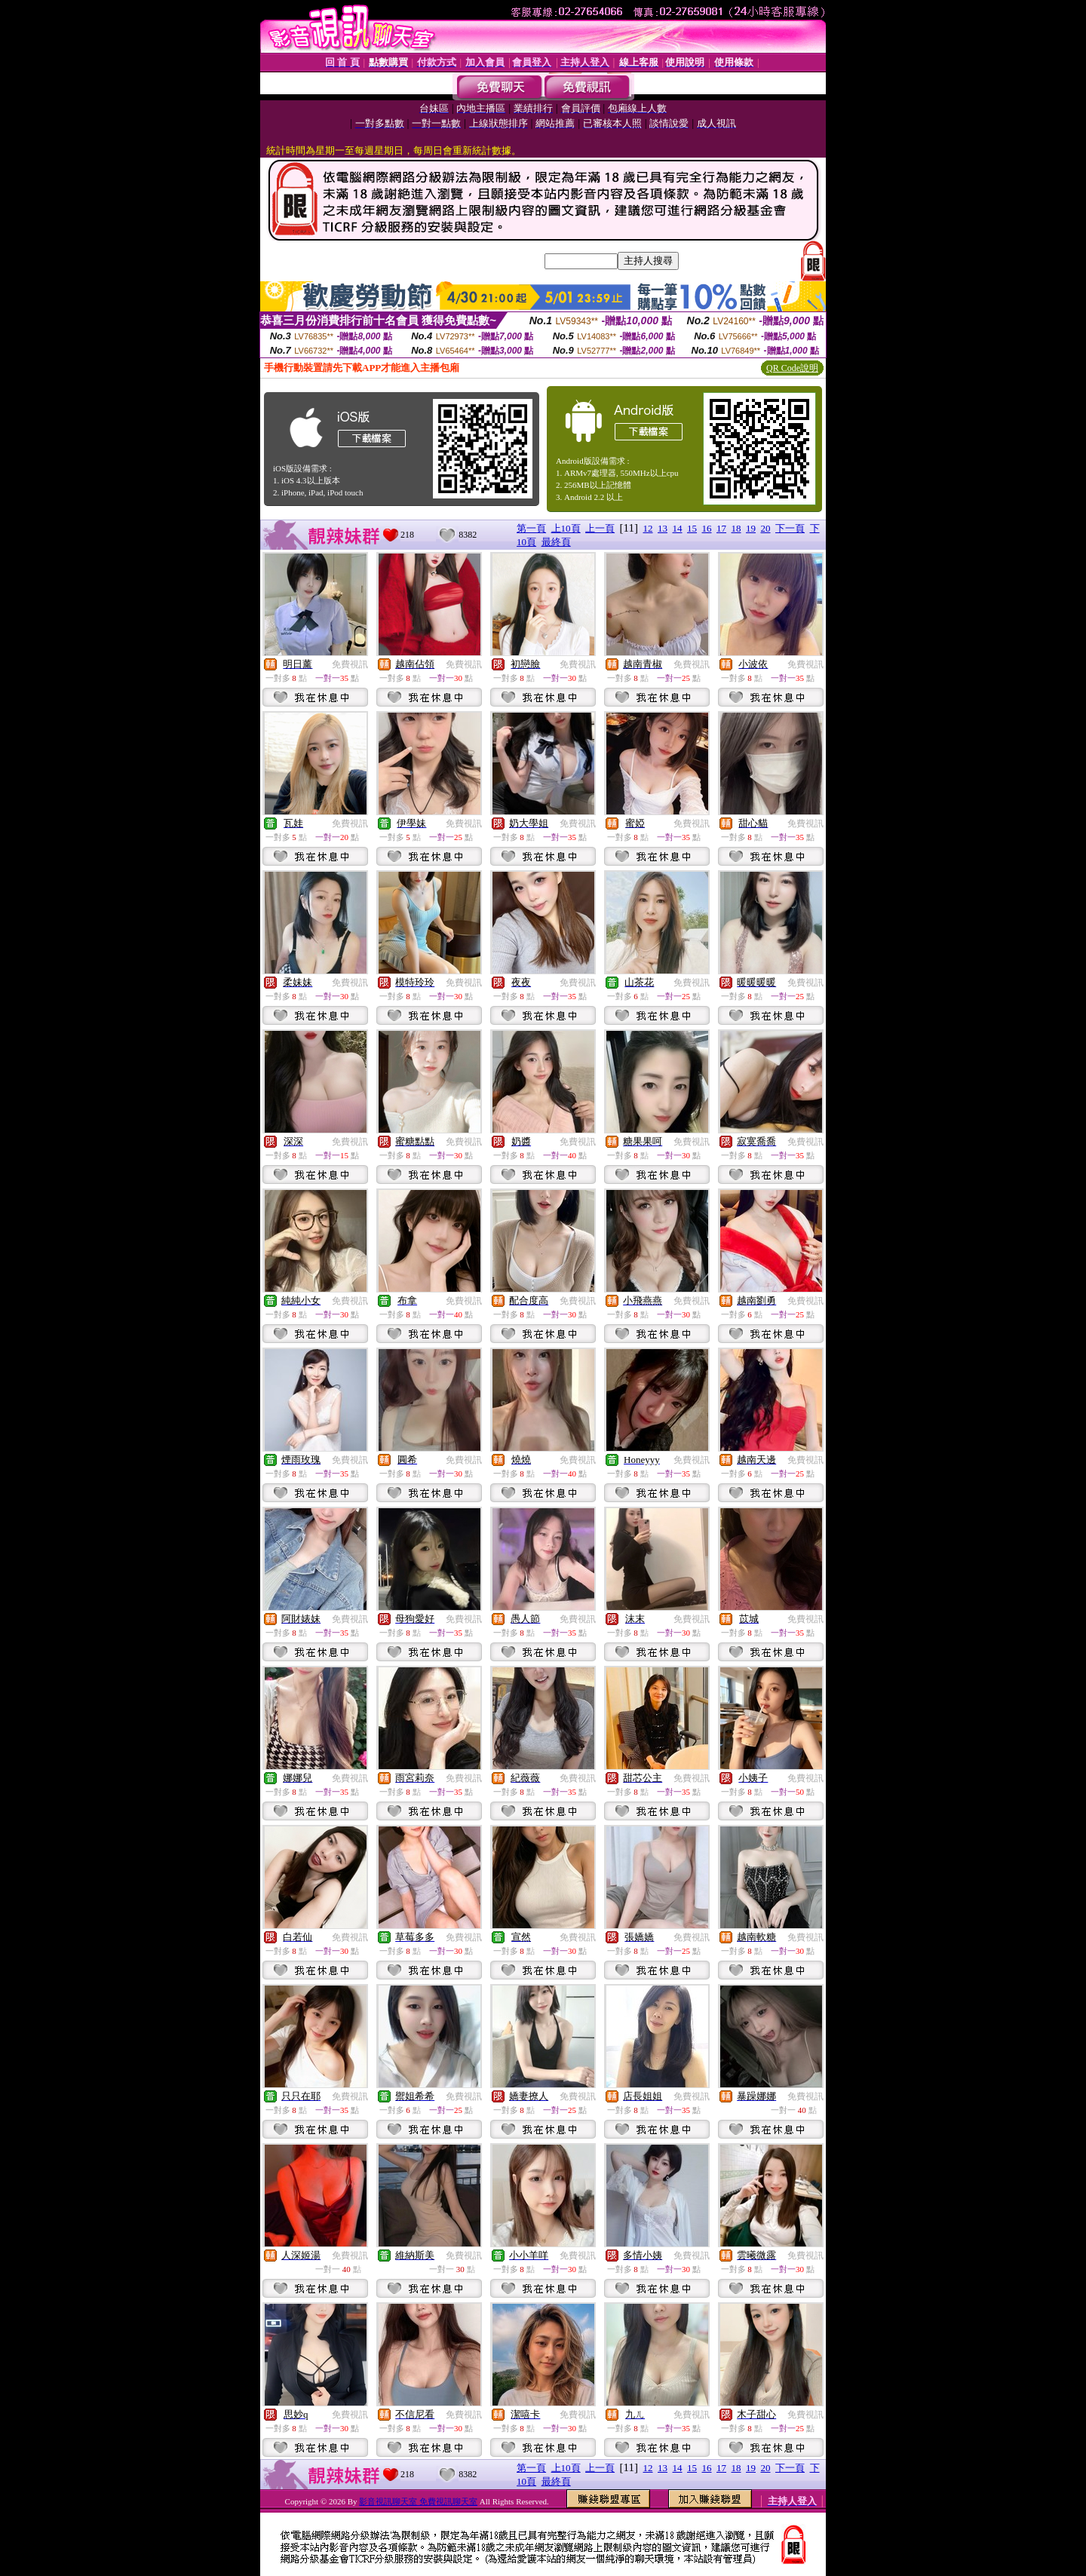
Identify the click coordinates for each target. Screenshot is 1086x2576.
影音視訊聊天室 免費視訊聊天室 (418, 2501)
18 (736, 528)
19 (751, 528)
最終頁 (556, 541)
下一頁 (790, 528)
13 (662, 528)
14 (678, 528)
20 (766, 528)
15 (692, 528)
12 (648, 528)
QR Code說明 (792, 368)
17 (721, 528)
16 (707, 528)
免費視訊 (350, 664)
